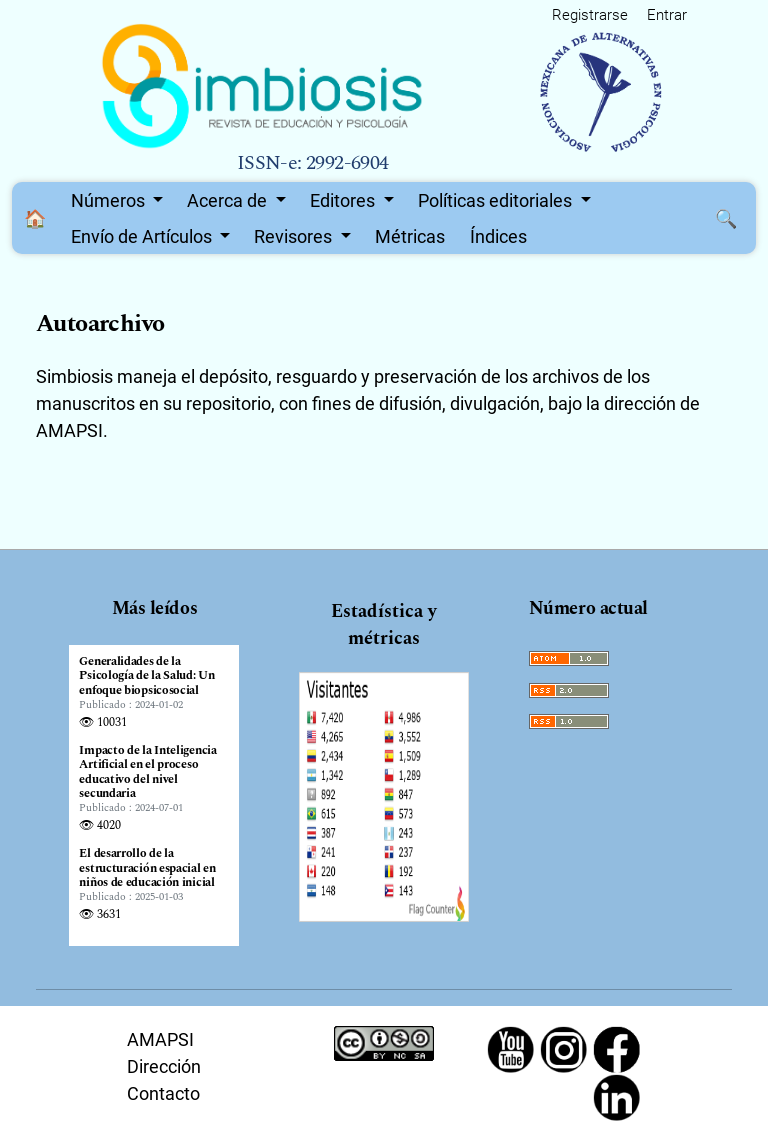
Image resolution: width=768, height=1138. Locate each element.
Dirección (164, 1066)
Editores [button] (344, 200)
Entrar (667, 15)
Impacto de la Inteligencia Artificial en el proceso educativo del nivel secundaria (147, 773)
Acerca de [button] (229, 200)
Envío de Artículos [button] (143, 236)
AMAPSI (160, 1039)
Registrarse (590, 15)
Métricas (410, 236)
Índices (498, 236)
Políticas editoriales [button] (497, 200)
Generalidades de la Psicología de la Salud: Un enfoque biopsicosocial (146, 676)
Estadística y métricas (384, 625)
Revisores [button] (295, 236)
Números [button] (110, 200)
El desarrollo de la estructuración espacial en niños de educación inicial (147, 868)
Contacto (163, 1093)
